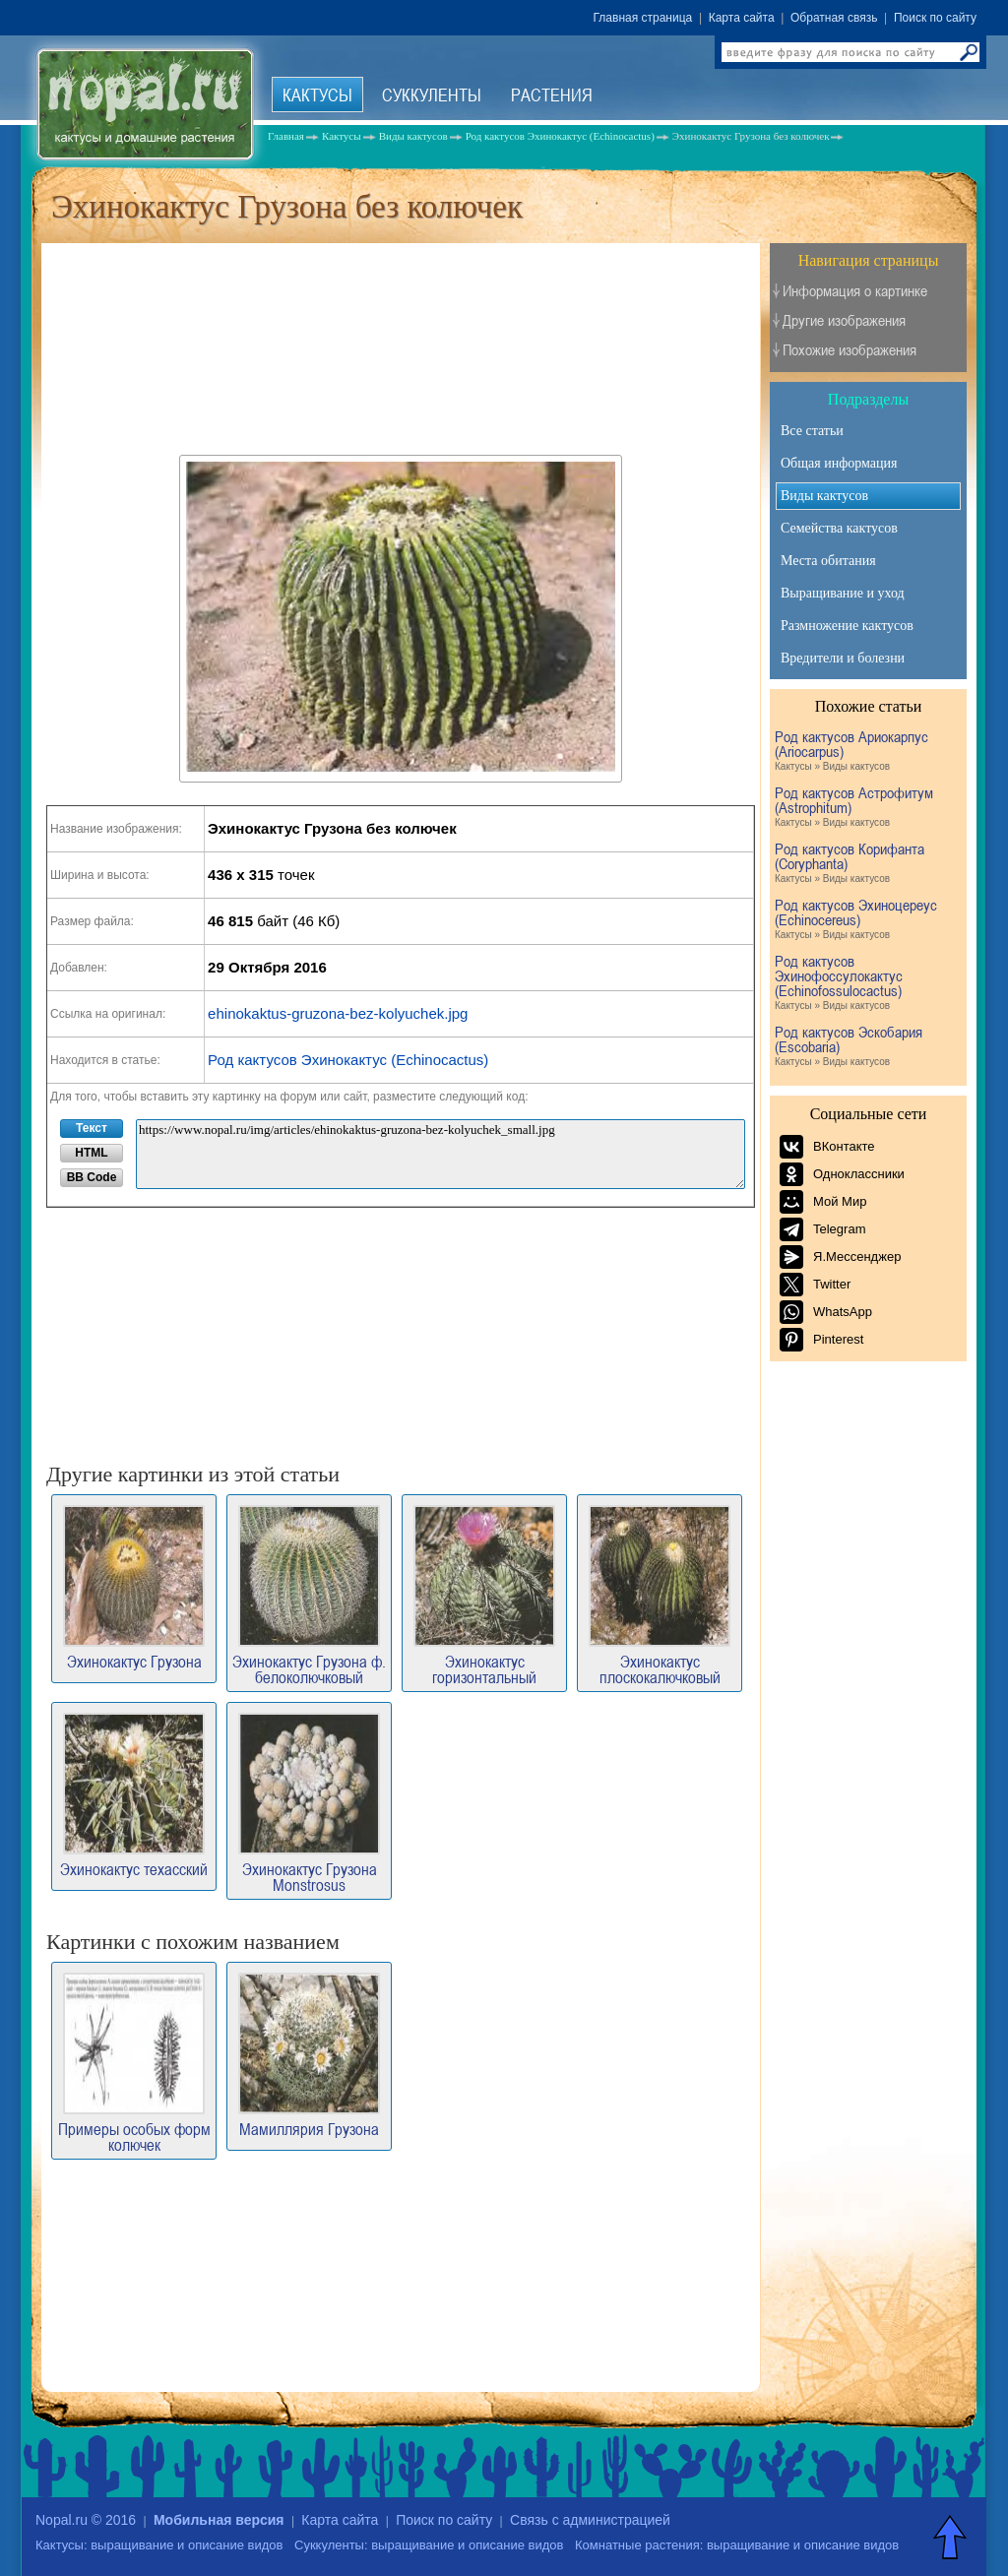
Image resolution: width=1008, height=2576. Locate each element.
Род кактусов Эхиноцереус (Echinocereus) (866, 920)
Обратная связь (833, 18)
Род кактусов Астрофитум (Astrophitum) (866, 807)
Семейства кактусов (839, 528)
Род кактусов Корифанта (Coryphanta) (866, 864)
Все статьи (812, 430)
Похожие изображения (849, 350)
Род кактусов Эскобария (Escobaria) (866, 1047)
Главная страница (643, 18)
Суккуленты (431, 94)
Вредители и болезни (843, 658)
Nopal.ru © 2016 (85, 2520)
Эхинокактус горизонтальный (484, 1595)
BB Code (92, 1177)
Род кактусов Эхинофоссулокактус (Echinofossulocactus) (866, 983)
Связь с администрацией (590, 2520)
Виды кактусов (824, 495)
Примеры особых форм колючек (134, 2063)
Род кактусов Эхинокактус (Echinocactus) (348, 1059)
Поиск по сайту (935, 18)
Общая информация (839, 463)
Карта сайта (742, 18)
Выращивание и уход (843, 593)
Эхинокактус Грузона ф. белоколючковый (309, 1595)
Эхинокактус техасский (134, 1795)
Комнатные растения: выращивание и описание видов (737, 2545)
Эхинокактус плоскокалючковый (659, 1595)
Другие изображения (844, 320)
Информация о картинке (855, 290)
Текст (91, 1128)
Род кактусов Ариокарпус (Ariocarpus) (866, 751)
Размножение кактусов (847, 625)
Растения (552, 94)
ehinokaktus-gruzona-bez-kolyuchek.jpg (338, 1013)
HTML (91, 1153)
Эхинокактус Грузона (134, 1587)
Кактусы (317, 94)
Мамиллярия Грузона (309, 2055)
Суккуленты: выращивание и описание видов (428, 2545)
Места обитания (828, 560)
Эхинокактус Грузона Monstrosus (309, 1803)
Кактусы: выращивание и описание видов (159, 2545)
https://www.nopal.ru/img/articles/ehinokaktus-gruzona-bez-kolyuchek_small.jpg (440, 1154)
